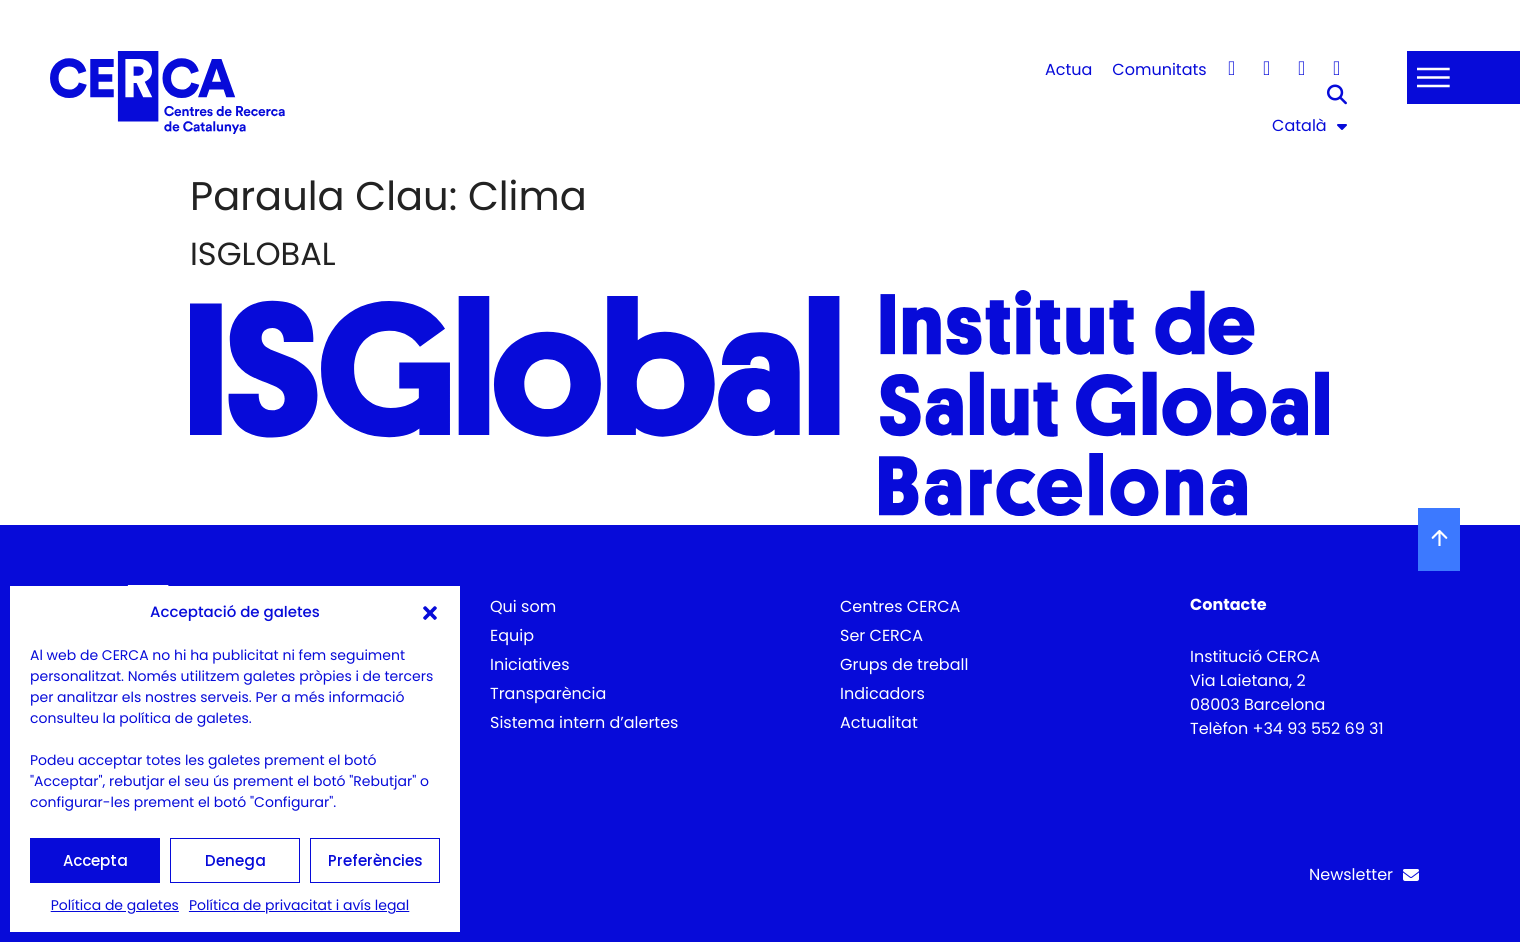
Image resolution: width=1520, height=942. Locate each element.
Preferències (375, 860)
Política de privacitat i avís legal (299, 905)
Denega (235, 860)
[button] (430, 613)
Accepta (95, 860)
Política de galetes (115, 905)
